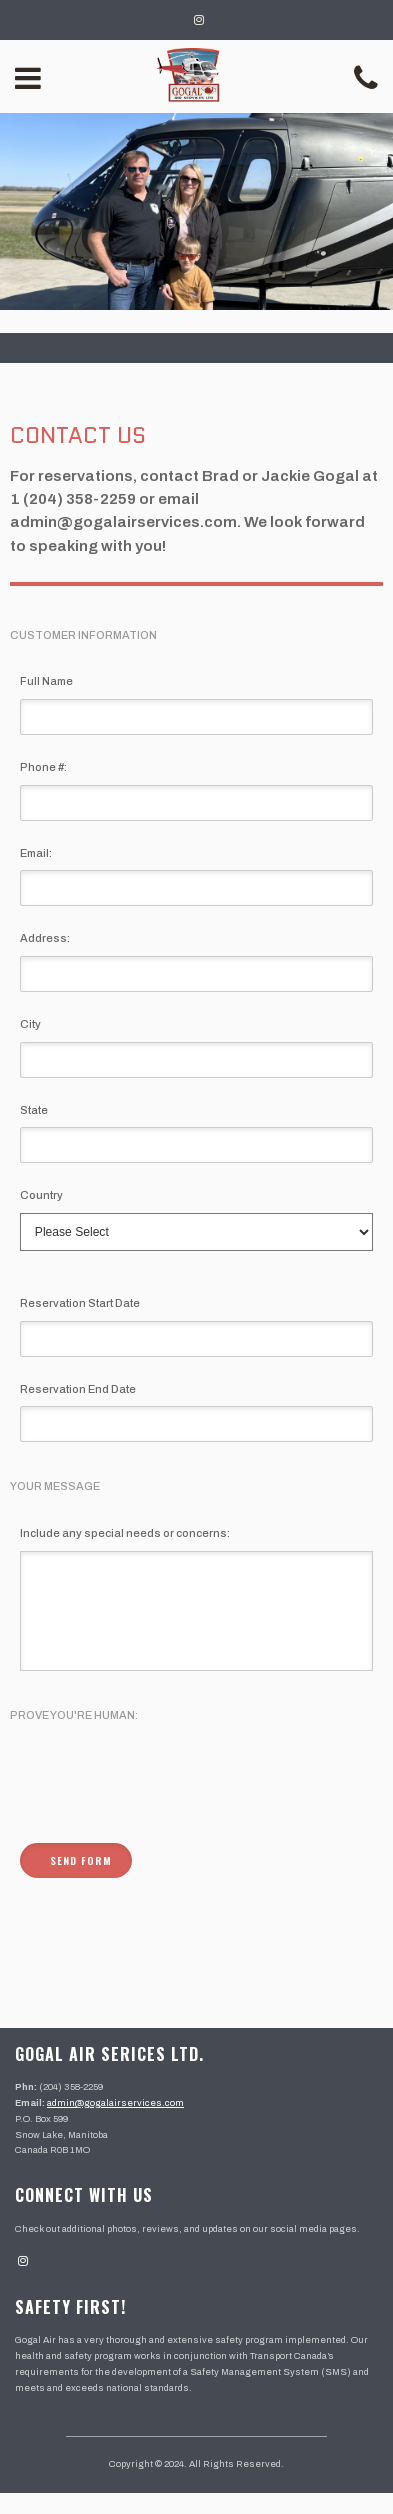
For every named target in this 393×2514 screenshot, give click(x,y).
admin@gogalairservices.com (115, 2124)
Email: (36, 853)
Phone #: (43, 767)
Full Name (46, 681)
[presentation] (172, 1805)
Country (41, 1195)
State (34, 1110)
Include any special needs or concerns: (125, 1533)
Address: (45, 938)
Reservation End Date (78, 1389)
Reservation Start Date (80, 1303)
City (30, 1024)
